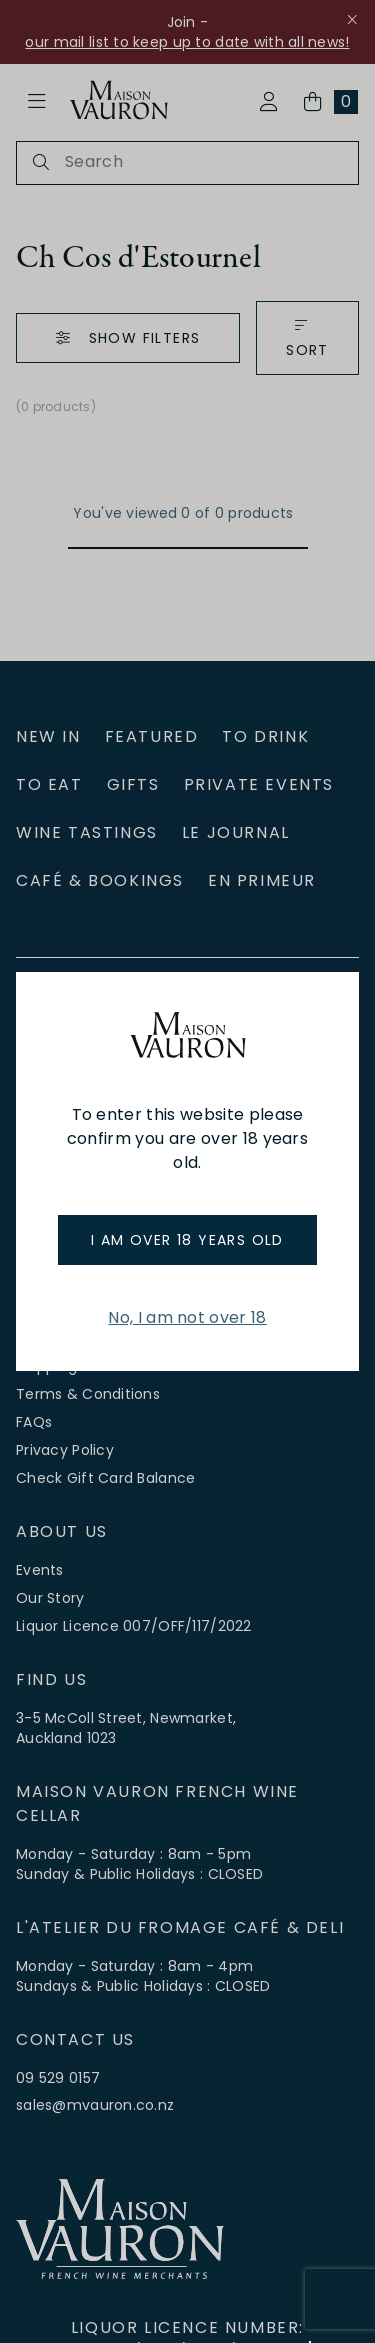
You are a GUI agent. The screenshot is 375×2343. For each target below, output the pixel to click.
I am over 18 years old (187, 1240)
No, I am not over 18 (187, 1317)
